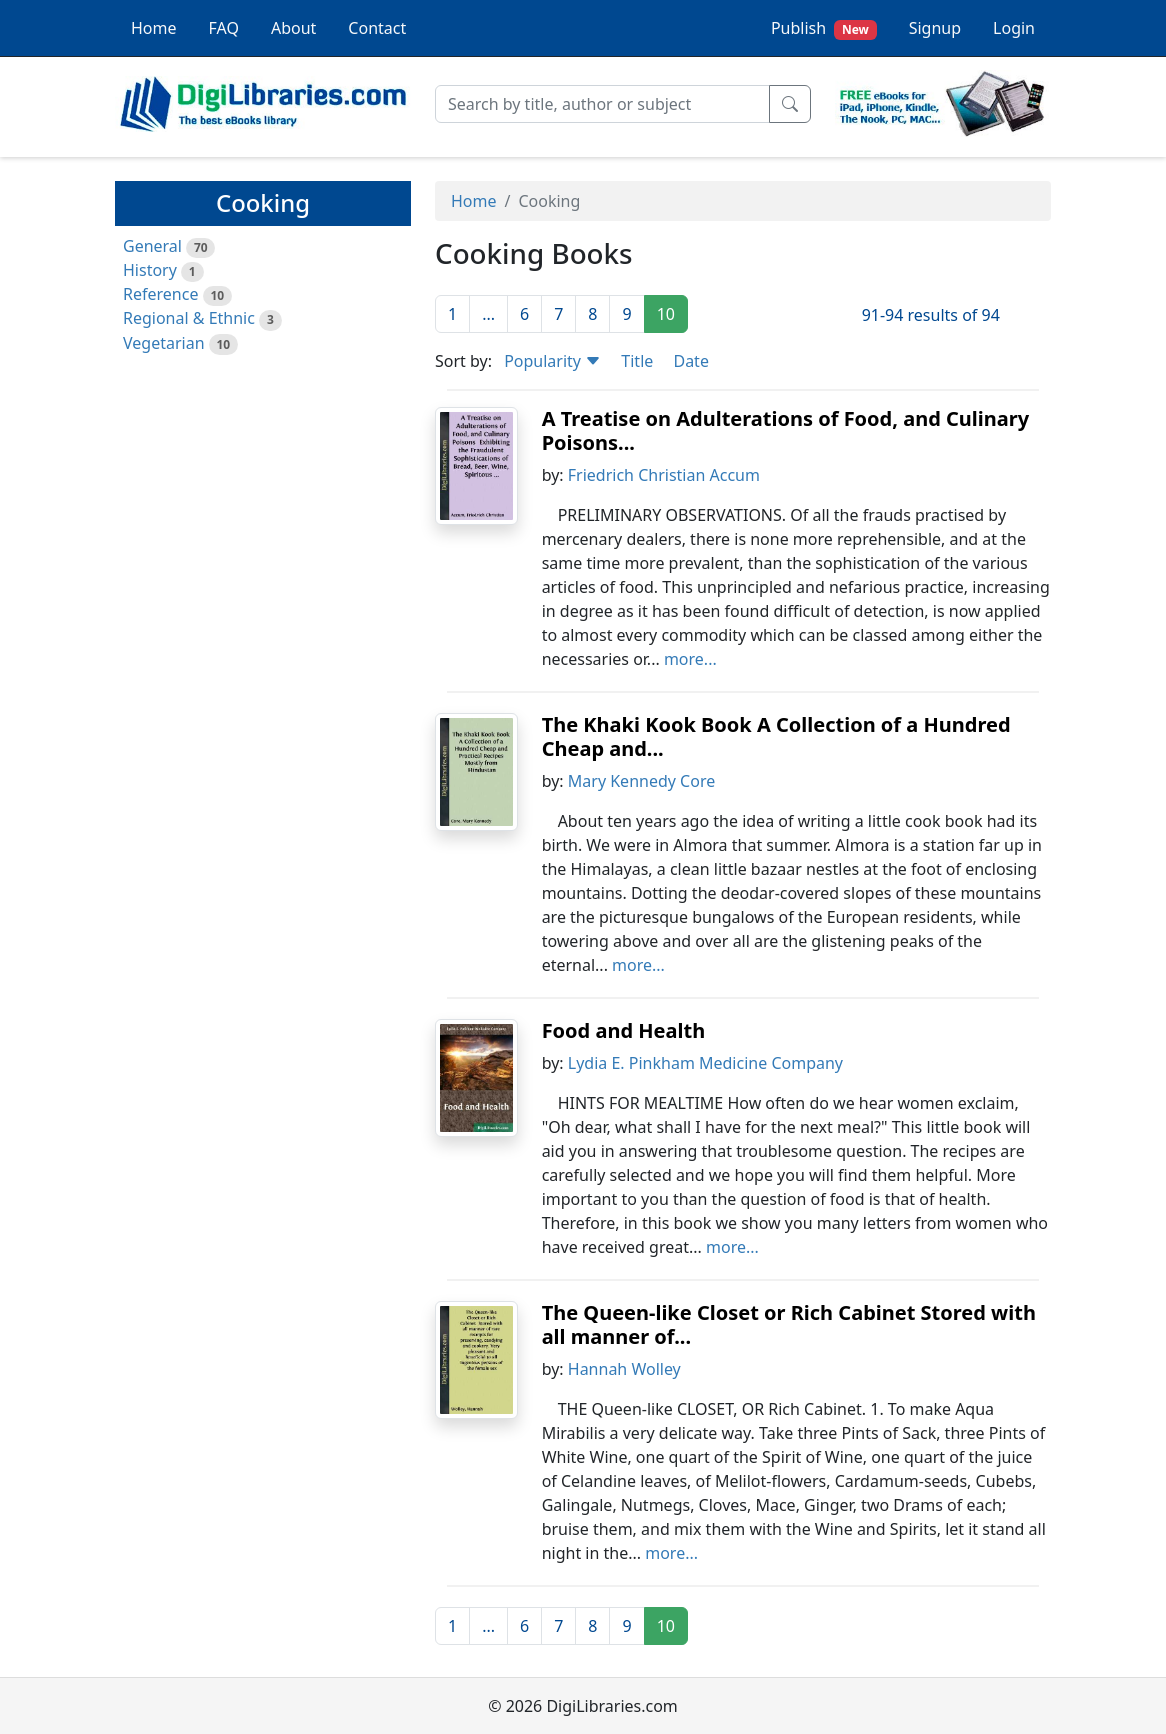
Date (690, 361)
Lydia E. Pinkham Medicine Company (705, 1063)
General (152, 246)
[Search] (602, 104)
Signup (935, 28)
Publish (824, 28)
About (293, 28)
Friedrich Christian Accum (664, 475)
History (150, 270)
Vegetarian (164, 343)
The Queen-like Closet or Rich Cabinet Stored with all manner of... (789, 1324)
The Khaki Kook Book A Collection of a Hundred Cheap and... (776, 736)
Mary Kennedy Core (641, 781)
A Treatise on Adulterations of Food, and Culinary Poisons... (785, 430)
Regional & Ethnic (189, 318)
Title (637, 361)
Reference (160, 294)
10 (666, 314)
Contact (377, 28)
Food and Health (624, 1030)
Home (154, 28)
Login (1014, 28)
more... (690, 659)
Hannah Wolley (624, 1369)
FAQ (224, 28)
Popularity (552, 361)
